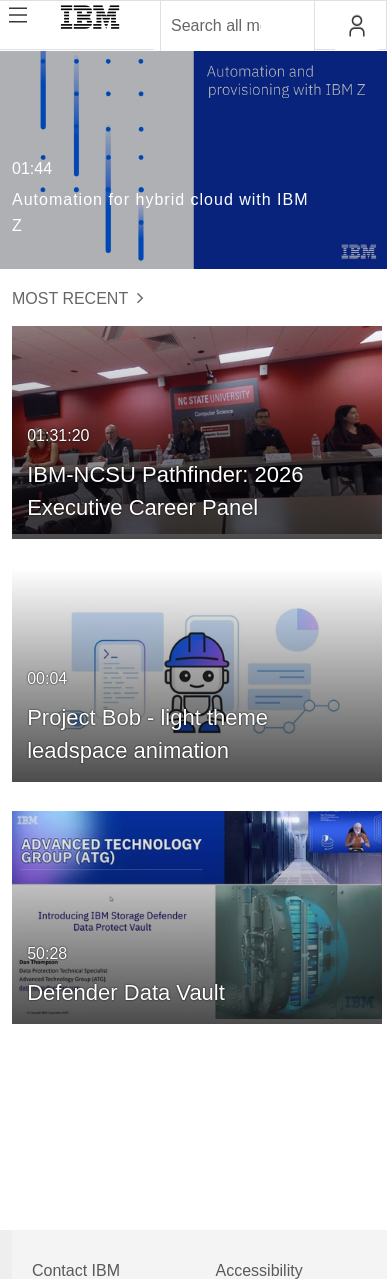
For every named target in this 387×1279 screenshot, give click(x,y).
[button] (356, 26)
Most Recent (78, 298)
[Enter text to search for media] (216, 26)
